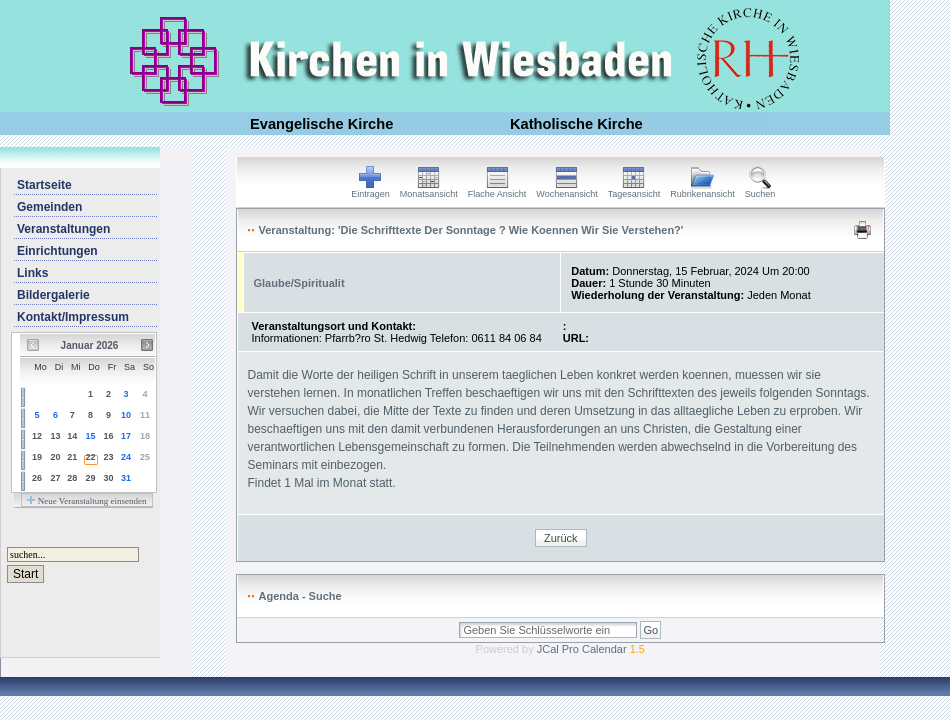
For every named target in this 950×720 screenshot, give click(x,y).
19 (37, 457)
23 (108, 457)
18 (145, 436)
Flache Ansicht (497, 190)
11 (145, 415)
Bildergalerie (53, 295)
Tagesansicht (634, 190)
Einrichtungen (57, 251)
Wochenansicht (566, 190)
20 (55, 457)
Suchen (760, 190)
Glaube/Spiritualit (299, 283)
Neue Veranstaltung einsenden (86, 501)
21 (72, 457)
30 (108, 478)
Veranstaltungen (63, 229)
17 (126, 436)
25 (145, 457)
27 (55, 478)
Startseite (44, 185)
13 (55, 436)
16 (108, 436)
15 (91, 436)
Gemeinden (49, 207)
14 (72, 436)
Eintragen (370, 190)
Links (32, 273)
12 (37, 436)
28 (72, 478)
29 (91, 478)
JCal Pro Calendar (591, 649)
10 (126, 415)
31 (126, 478)
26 (37, 478)
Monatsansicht (429, 190)
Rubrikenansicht (702, 190)
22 (91, 457)
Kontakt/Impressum (73, 317)
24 (126, 457)
